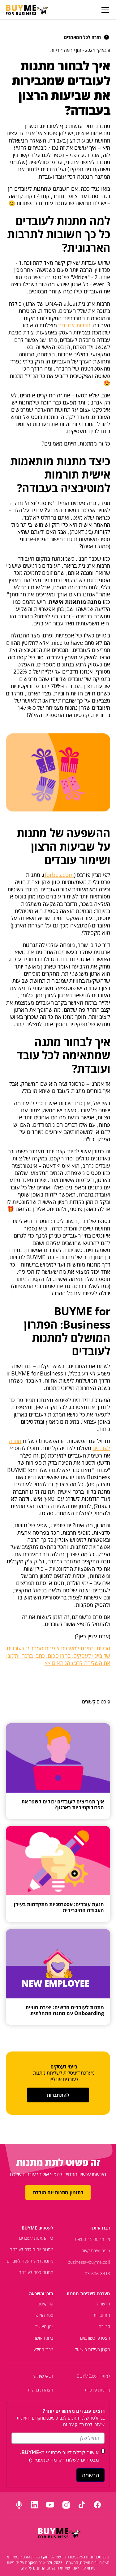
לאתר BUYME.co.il (93, 2376)
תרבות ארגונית (74, 325)
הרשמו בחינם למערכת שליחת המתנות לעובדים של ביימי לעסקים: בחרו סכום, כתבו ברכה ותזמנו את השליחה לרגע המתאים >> (58, 1655)
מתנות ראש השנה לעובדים (30, 2261)
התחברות (102, 2315)
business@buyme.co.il (89, 2262)
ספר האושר (43, 2315)
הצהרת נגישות (40, 2390)
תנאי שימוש (43, 2376)
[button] (104, 9)
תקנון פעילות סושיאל (92, 2349)
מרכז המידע (43, 2349)
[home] (27, 10)
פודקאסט (45, 2304)
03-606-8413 (97, 2273)
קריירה (104, 2326)
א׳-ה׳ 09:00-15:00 (92, 2239)
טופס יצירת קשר (96, 2251)
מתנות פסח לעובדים (36, 2272)
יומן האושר (44, 2326)
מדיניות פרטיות (97, 2390)
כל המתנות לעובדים (36, 2238)
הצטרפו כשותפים (95, 2338)
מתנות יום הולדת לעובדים (31, 2249)
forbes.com (59, 874)
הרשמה (103, 2304)
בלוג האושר (43, 2338)
